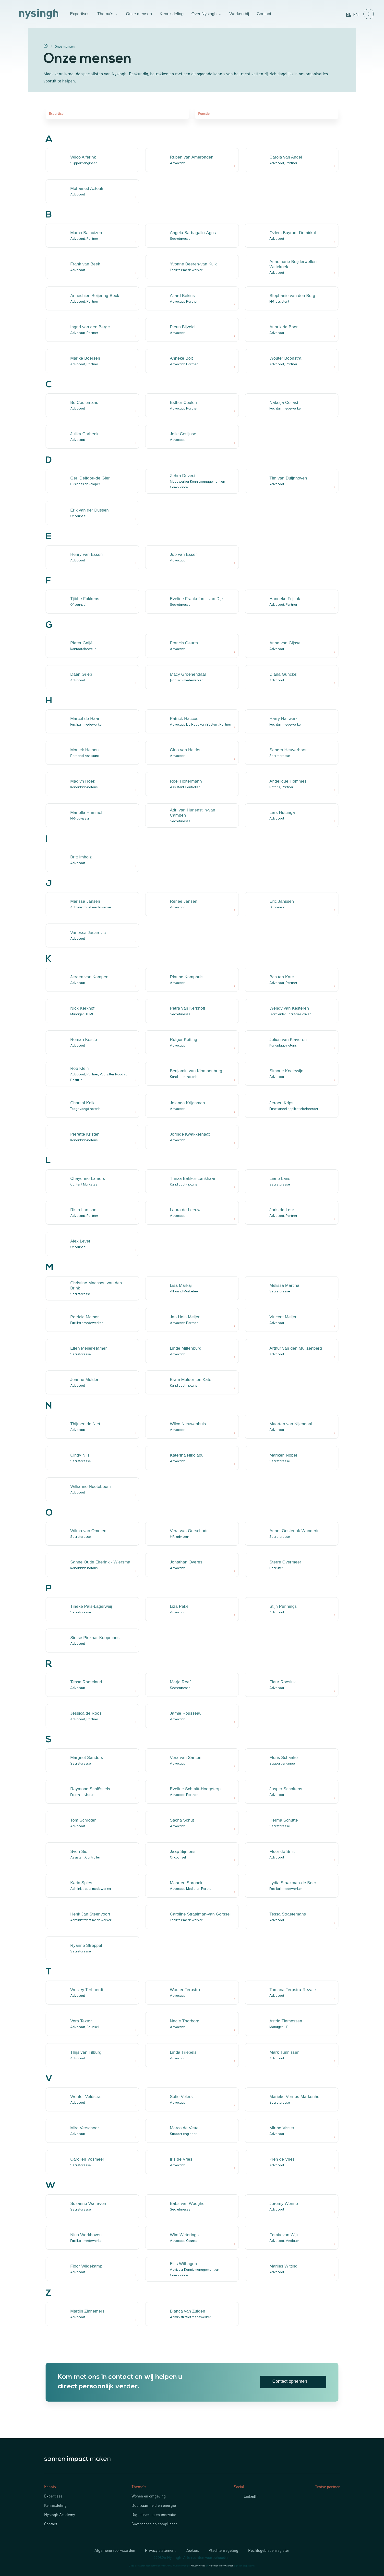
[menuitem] (348, 14)
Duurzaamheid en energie (154, 2505)
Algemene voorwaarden (115, 2550)
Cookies (192, 2550)
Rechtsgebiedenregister (268, 2550)
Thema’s (105, 13)
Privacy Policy (198, 2565)
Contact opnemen (289, 2381)
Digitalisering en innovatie (154, 2514)
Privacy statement (160, 2550)
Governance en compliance (155, 2523)
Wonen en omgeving (149, 2495)
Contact (264, 13)
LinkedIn (251, 2496)
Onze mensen (139, 13)
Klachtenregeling (223, 2550)
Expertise (56, 113)
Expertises (79, 13)
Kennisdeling (171, 13)
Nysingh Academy (59, 2514)
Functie (204, 113)
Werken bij (239, 13)
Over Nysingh (203, 13)
